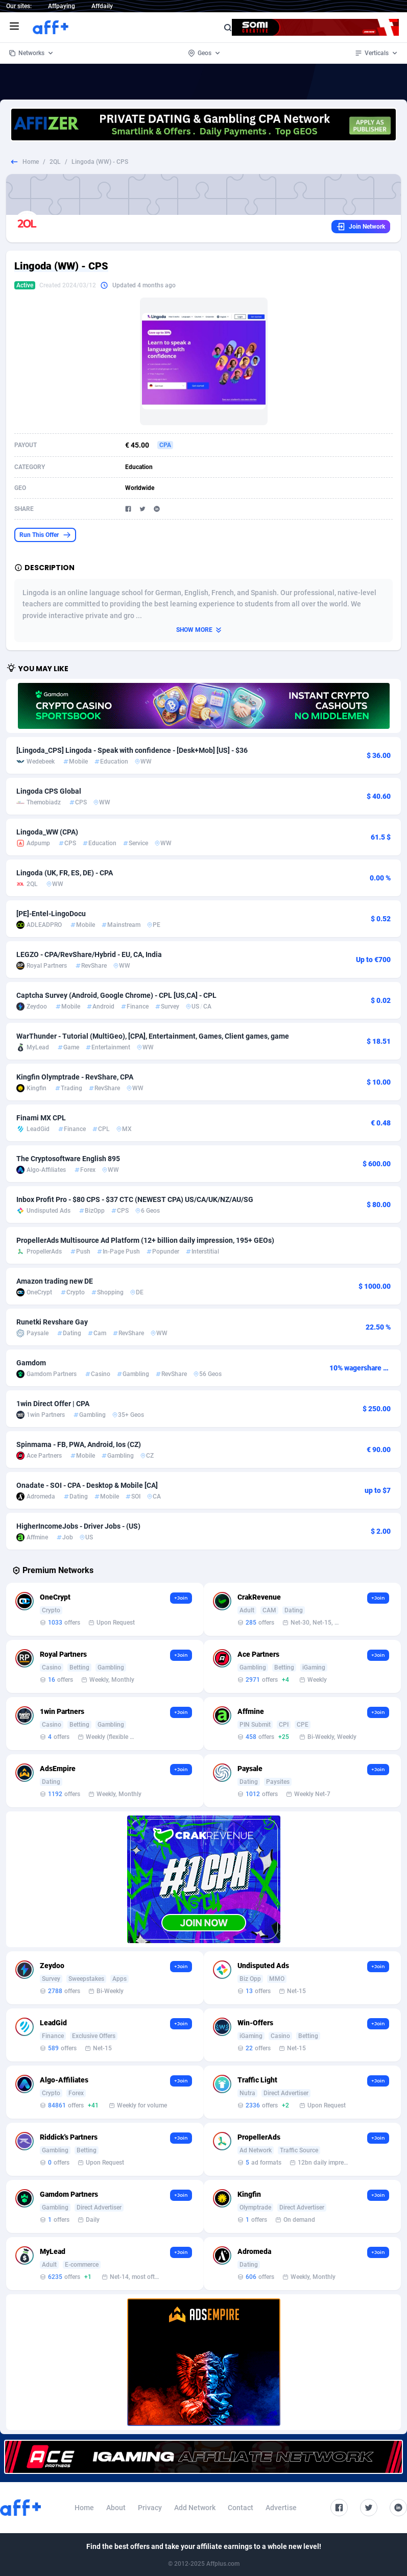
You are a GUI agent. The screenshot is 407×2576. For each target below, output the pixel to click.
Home (30, 161)
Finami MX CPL (41, 1118)
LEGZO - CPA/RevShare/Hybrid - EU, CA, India (89, 954)
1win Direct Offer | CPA (52, 1404)
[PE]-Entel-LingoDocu (51, 914)
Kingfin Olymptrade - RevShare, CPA (74, 1077)
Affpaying (61, 6)
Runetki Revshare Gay (52, 1322)
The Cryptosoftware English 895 (68, 1159)
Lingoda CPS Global (48, 791)
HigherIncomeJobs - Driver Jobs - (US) (78, 1526)
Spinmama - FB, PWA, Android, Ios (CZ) (78, 1444)
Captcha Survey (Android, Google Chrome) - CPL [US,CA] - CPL (116, 995)
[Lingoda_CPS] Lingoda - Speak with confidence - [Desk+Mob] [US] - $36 (132, 750)
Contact (240, 2508)
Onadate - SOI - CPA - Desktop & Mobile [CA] (87, 1485)
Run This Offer (45, 535)
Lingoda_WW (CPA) (47, 832)
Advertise (281, 2508)
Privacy (150, 2508)
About (116, 2508)
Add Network (195, 2508)
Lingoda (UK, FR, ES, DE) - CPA (64, 873)
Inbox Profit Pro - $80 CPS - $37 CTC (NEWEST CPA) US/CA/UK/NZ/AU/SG (134, 1199)
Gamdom (31, 1363)
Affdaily (102, 6)
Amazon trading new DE (54, 1281)
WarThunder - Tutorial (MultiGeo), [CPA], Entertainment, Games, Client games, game (152, 1036)
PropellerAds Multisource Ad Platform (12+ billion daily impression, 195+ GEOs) (145, 1240)
